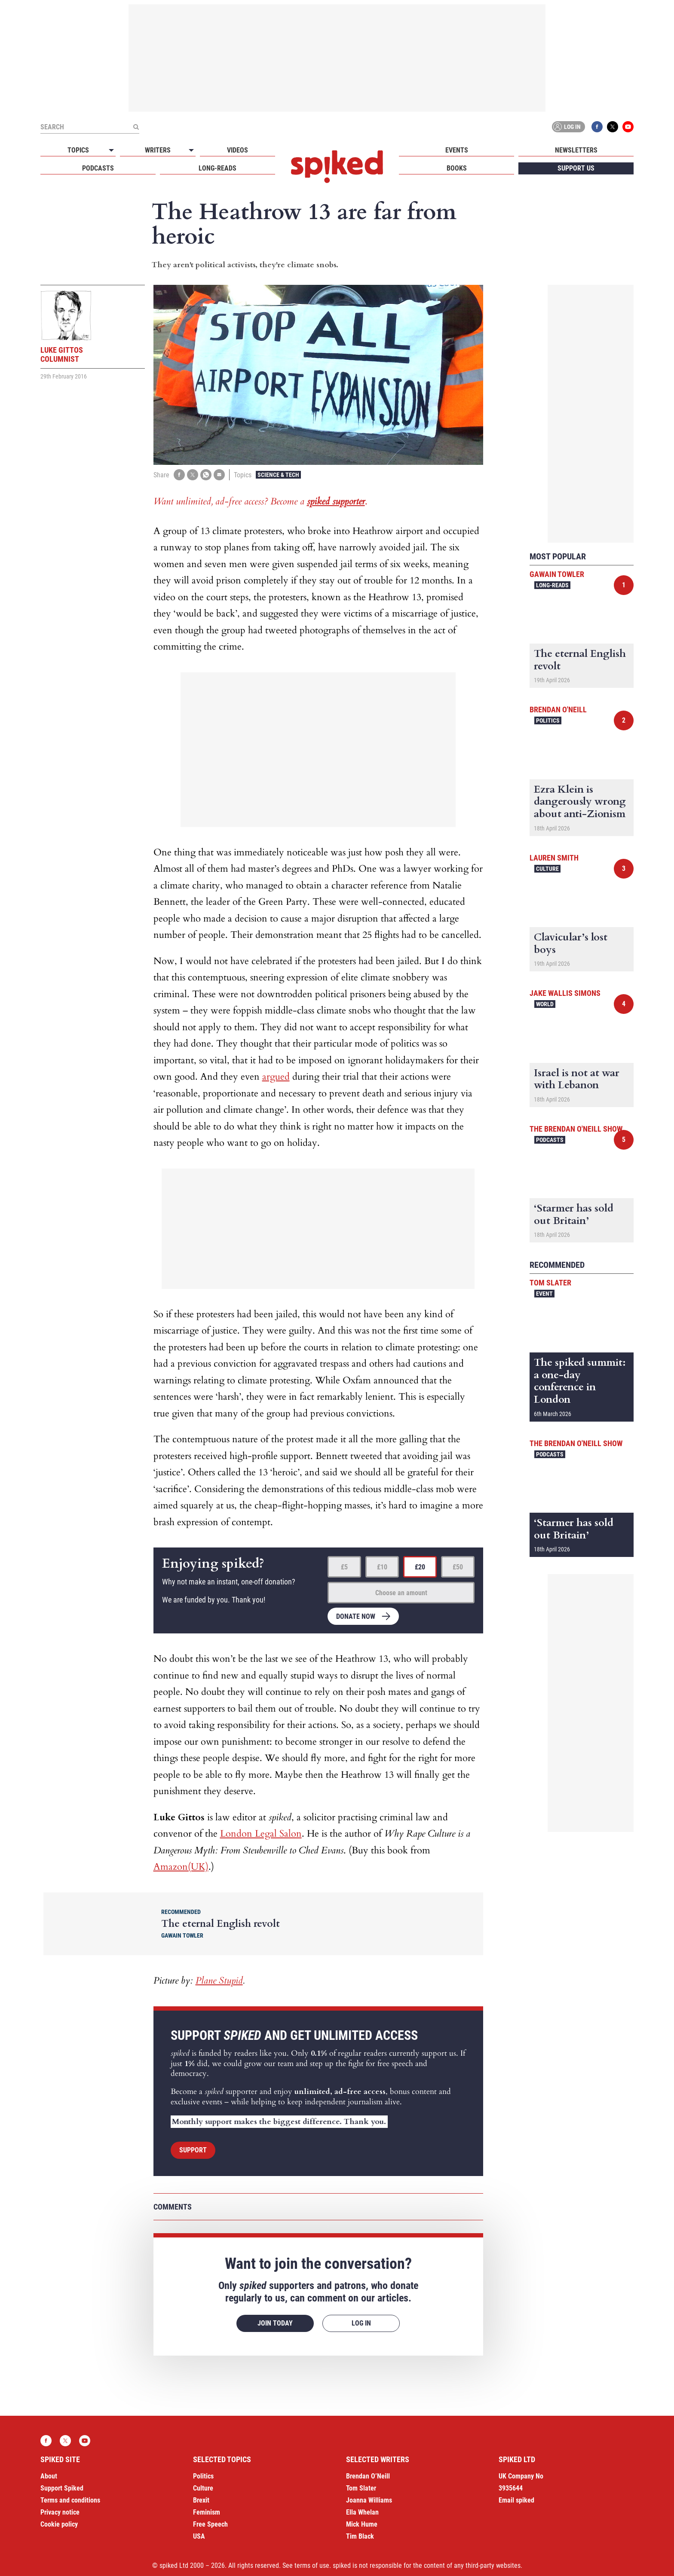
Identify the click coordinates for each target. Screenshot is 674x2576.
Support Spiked (61, 2488)
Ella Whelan (362, 2512)
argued (276, 1076)
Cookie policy (59, 2524)
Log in (567, 126)
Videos (237, 150)
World (545, 1004)
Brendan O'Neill (558, 709)
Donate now (355, 1616)
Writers (158, 150)
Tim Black (360, 2536)
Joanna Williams (369, 2500)
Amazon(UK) (180, 1866)
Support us (576, 168)
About (48, 2476)
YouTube (628, 126)
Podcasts (98, 168)
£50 (458, 1567)
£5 (344, 1567)
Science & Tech (278, 474)
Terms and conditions (70, 2500)
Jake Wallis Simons (565, 993)
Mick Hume (361, 2524)
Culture (547, 868)
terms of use (311, 2565)
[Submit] (135, 126)
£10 (382, 1567)
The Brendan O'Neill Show (576, 1128)
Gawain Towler (557, 574)
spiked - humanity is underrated (337, 166)
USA (199, 2536)
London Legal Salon (261, 1833)
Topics (78, 150)
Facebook (597, 126)
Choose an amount (401, 1593)
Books (457, 168)
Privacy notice (60, 2512)
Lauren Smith (554, 857)
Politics (548, 720)
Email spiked (516, 2500)
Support (193, 2150)
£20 (420, 1567)
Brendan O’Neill (368, 2476)
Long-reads (217, 168)
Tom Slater (550, 1282)
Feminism (206, 2512)
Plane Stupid (219, 1980)
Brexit (201, 2500)
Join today (275, 2323)
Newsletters (576, 150)
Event (544, 1293)
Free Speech (210, 2524)
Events (456, 150)
